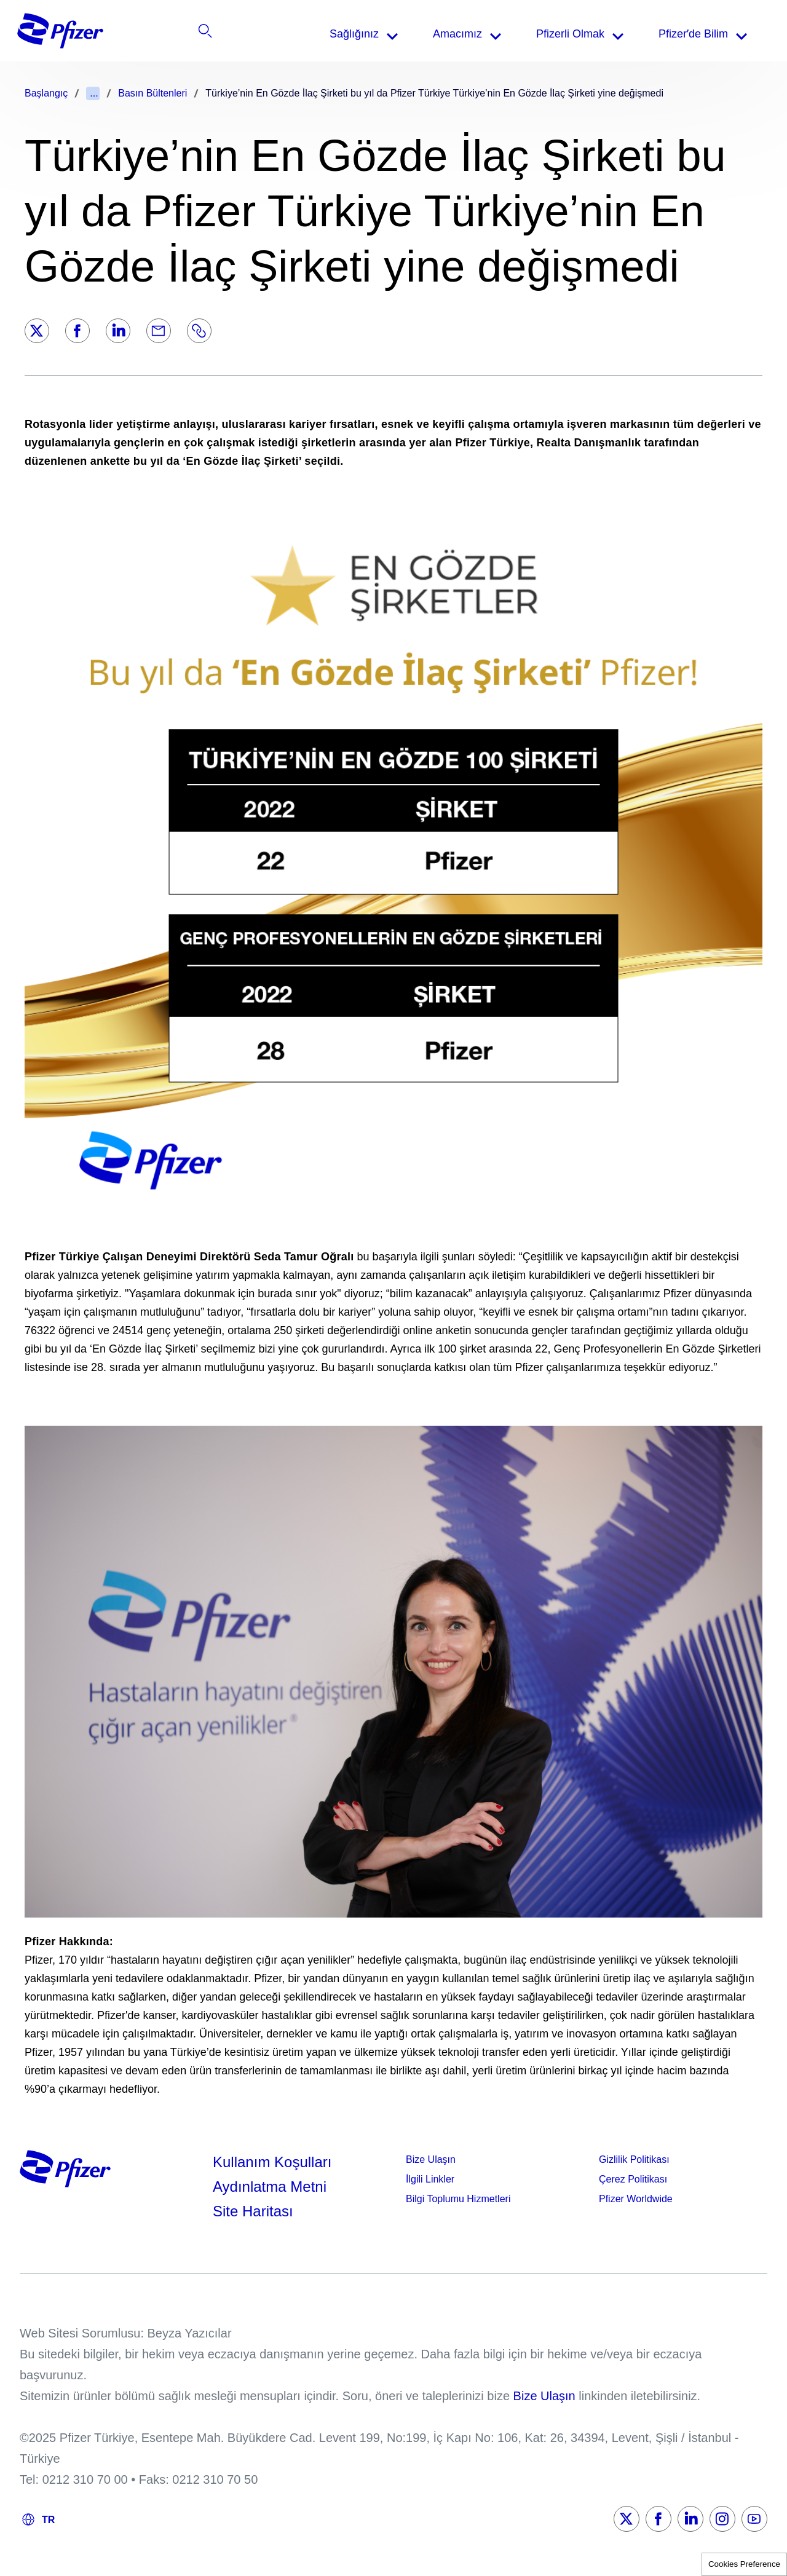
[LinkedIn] (118, 330)
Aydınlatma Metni (269, 2186)
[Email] (158, 330)
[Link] (199, 330)
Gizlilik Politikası (634, 2159)
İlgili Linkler (430, 2179)
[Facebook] (77, 330)
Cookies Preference (744, 2564)
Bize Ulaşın (431, 2159)
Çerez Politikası (633, 2179)
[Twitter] (37, 330)
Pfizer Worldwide (636, 2199)
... (94, 93)
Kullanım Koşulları (272, 2162)
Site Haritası (253, 2211)
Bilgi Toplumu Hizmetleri (458, 2199)
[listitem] (685, 34)
